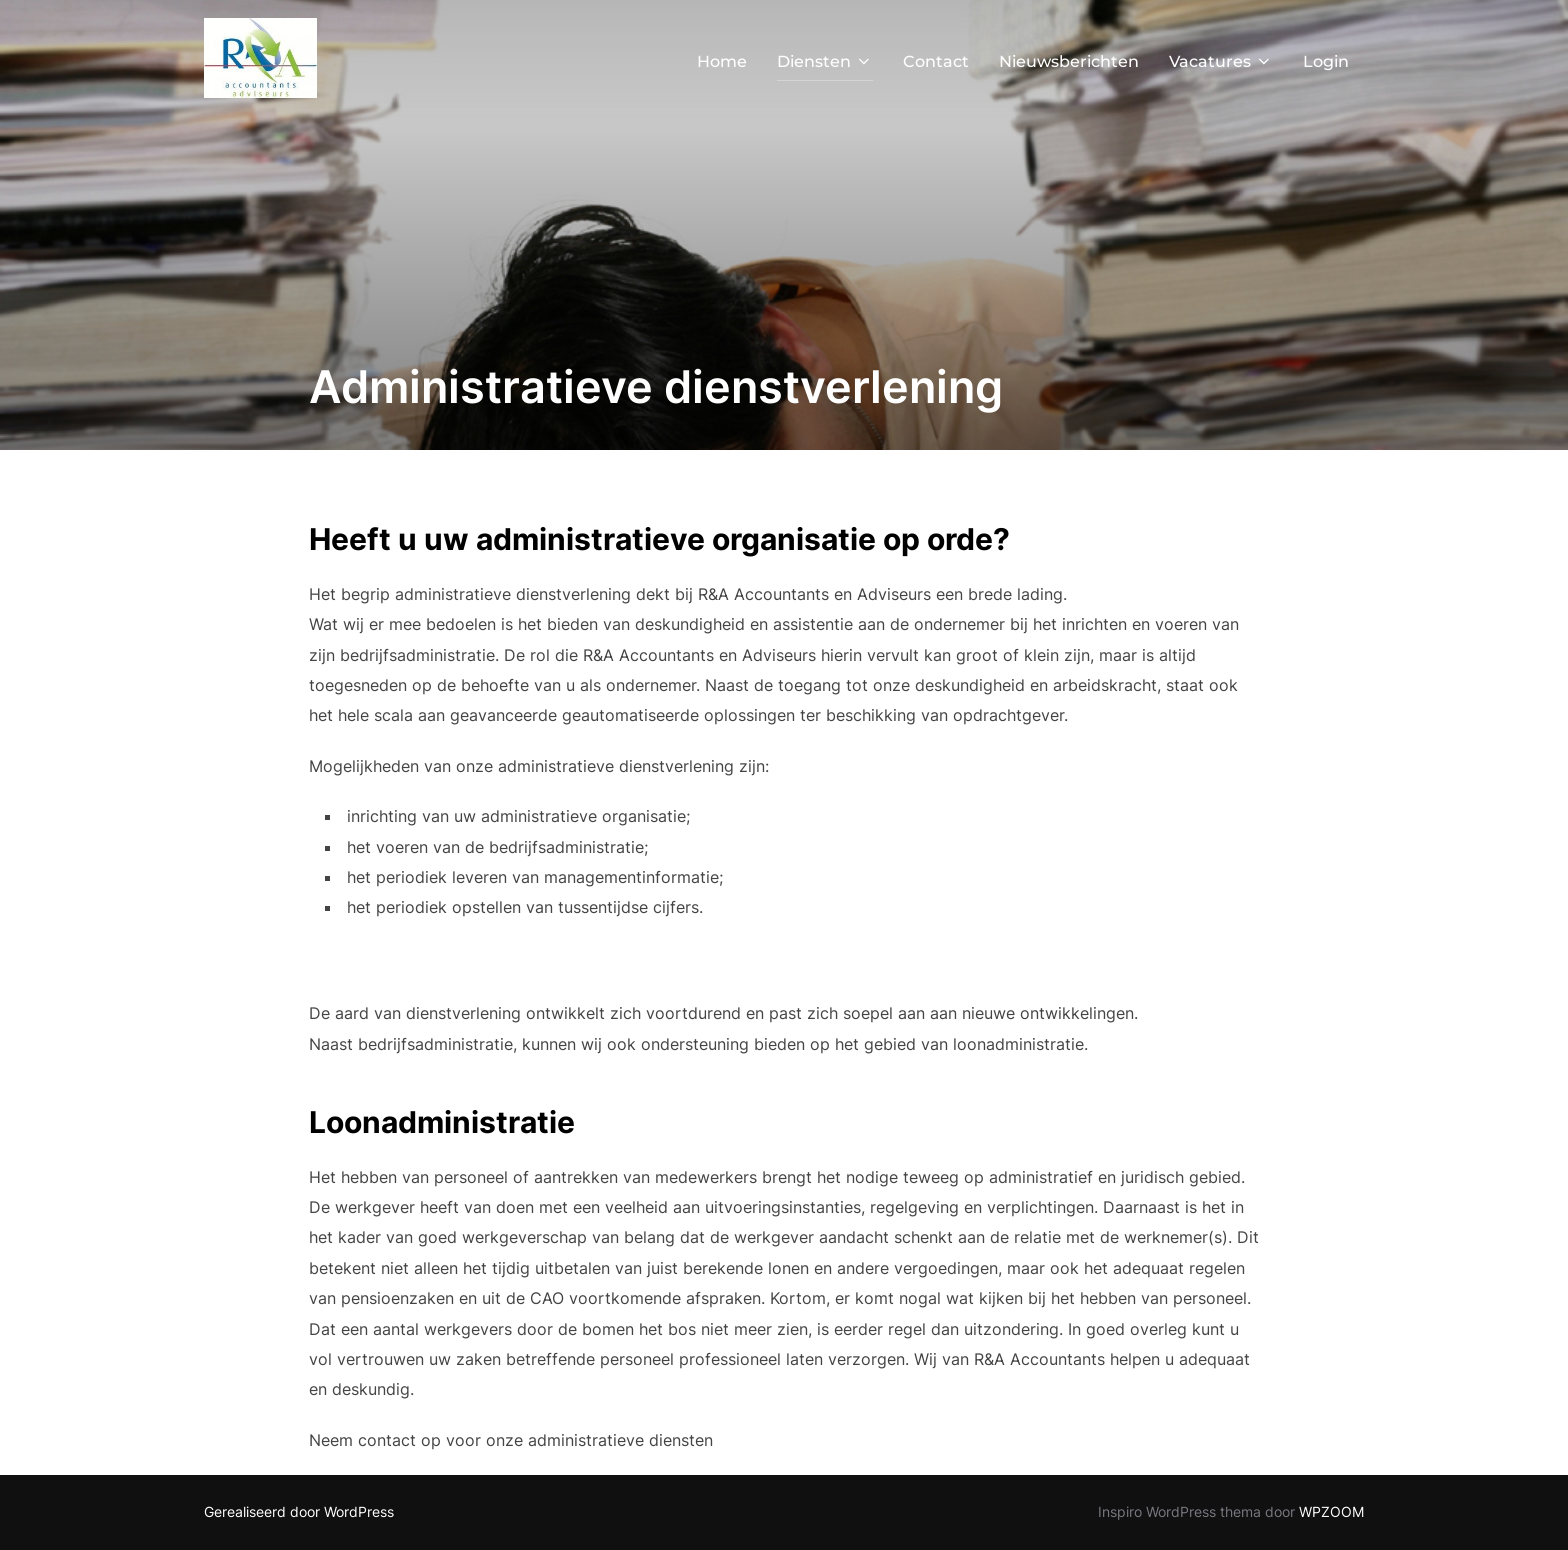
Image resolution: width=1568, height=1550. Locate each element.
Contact (936, 61)
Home (722, 61)
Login (1326, 61)
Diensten (825, 61)
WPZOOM (1331, 1511)
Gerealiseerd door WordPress (299, 1511)
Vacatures (1221, 61)
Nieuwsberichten (1069, 61)
